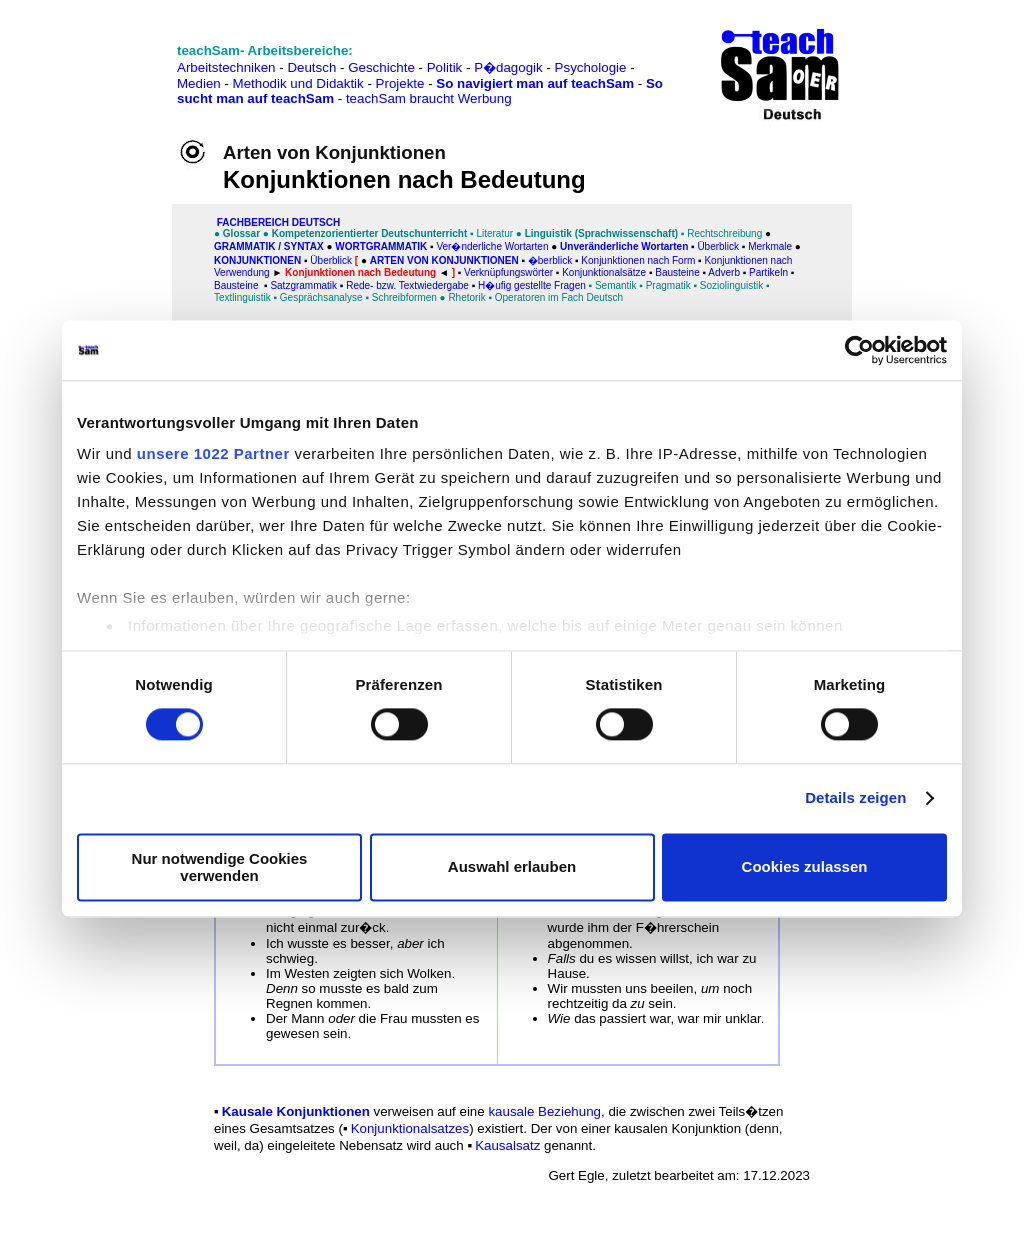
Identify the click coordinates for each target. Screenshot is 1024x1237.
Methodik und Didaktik (300, 83)
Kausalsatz (507, 1145)
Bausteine (677, 272)
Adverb (724, 272)
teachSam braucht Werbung (429, 98)
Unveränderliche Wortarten (624, 246)
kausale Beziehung (543, 1111)
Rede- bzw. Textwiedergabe (407, 285)
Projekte (400, 83)
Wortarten (525, 246)
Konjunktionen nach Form (638, 260)
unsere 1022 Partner (213, 453)
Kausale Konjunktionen (296, 1111)
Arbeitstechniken (226, 67)
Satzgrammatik (303, 285)
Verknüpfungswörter (508, 272)
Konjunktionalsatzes (410, 1128)
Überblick (718, 246)
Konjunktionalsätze (604, 272)
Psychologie (591, 67)
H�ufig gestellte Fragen (532, 285)
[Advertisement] (103, 60)
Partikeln (768, 272)
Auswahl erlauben (512, 867)
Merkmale (770, 246)
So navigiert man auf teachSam (535, 83)
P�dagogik (508, 67)
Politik (445, 67)
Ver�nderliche (469, 246)
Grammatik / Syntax (269, 246)
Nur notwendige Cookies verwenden (220, 867)
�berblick (550, 260)
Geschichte (381, 67)
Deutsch (311, 67)
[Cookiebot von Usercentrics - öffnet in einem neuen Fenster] (859, 350)
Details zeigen (855, 798)
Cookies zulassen (805, 867)
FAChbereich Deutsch (278, 222)
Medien (199, 83)
